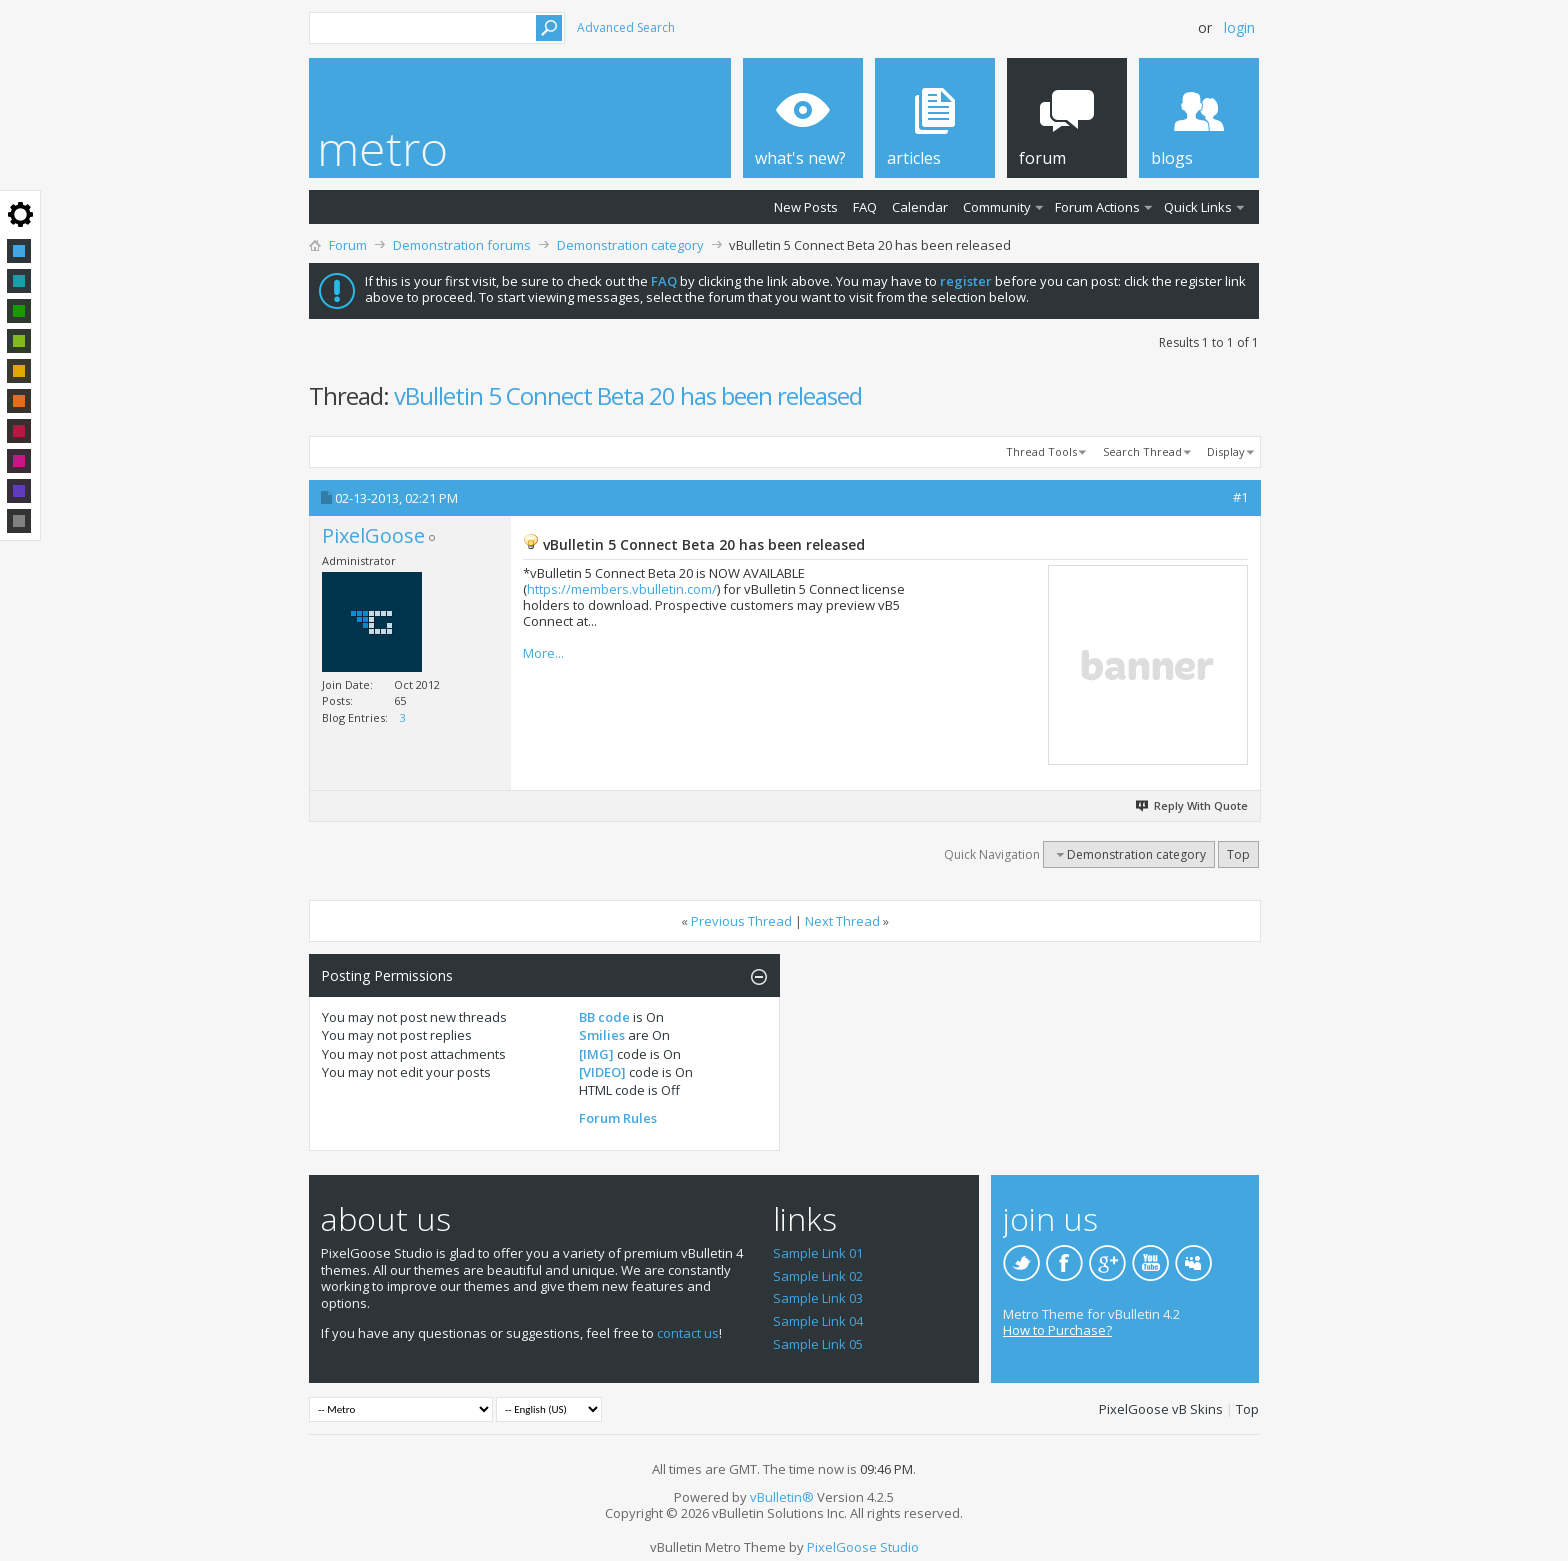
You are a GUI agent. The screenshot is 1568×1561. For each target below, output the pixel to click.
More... (543, 653)
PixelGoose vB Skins (1161, 1409)
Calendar (920, 207)
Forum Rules (618, 1118)
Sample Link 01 (818, 1253)
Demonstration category (630, 245)
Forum (348, 245)
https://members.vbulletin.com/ (622, 589)
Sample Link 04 (818, 1321)
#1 (1240, 497)
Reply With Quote (1192, 805)
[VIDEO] (602, 1072)
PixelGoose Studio (863, 1547)
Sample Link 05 (818, 1344)
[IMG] (596, 1054)
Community (997, 207)
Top (1238, 854)
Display (1226, 451)
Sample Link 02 (818, 1276)
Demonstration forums (462, 245)
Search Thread (1142, 451)
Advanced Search (626, 27)
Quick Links (1198, 207)
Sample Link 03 (818, 1298)
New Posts (806, 207)
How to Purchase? (1057, 1330)
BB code (604, 1017)
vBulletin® (782, 1497)
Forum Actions (1097, 207)
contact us (688, 1333)
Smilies (602, 1035)
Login (1239, 27)
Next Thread (842, 921)
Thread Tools (1041, 451)
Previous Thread (741, 921)
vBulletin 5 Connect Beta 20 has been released (628, 395)
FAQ (865, 207)
